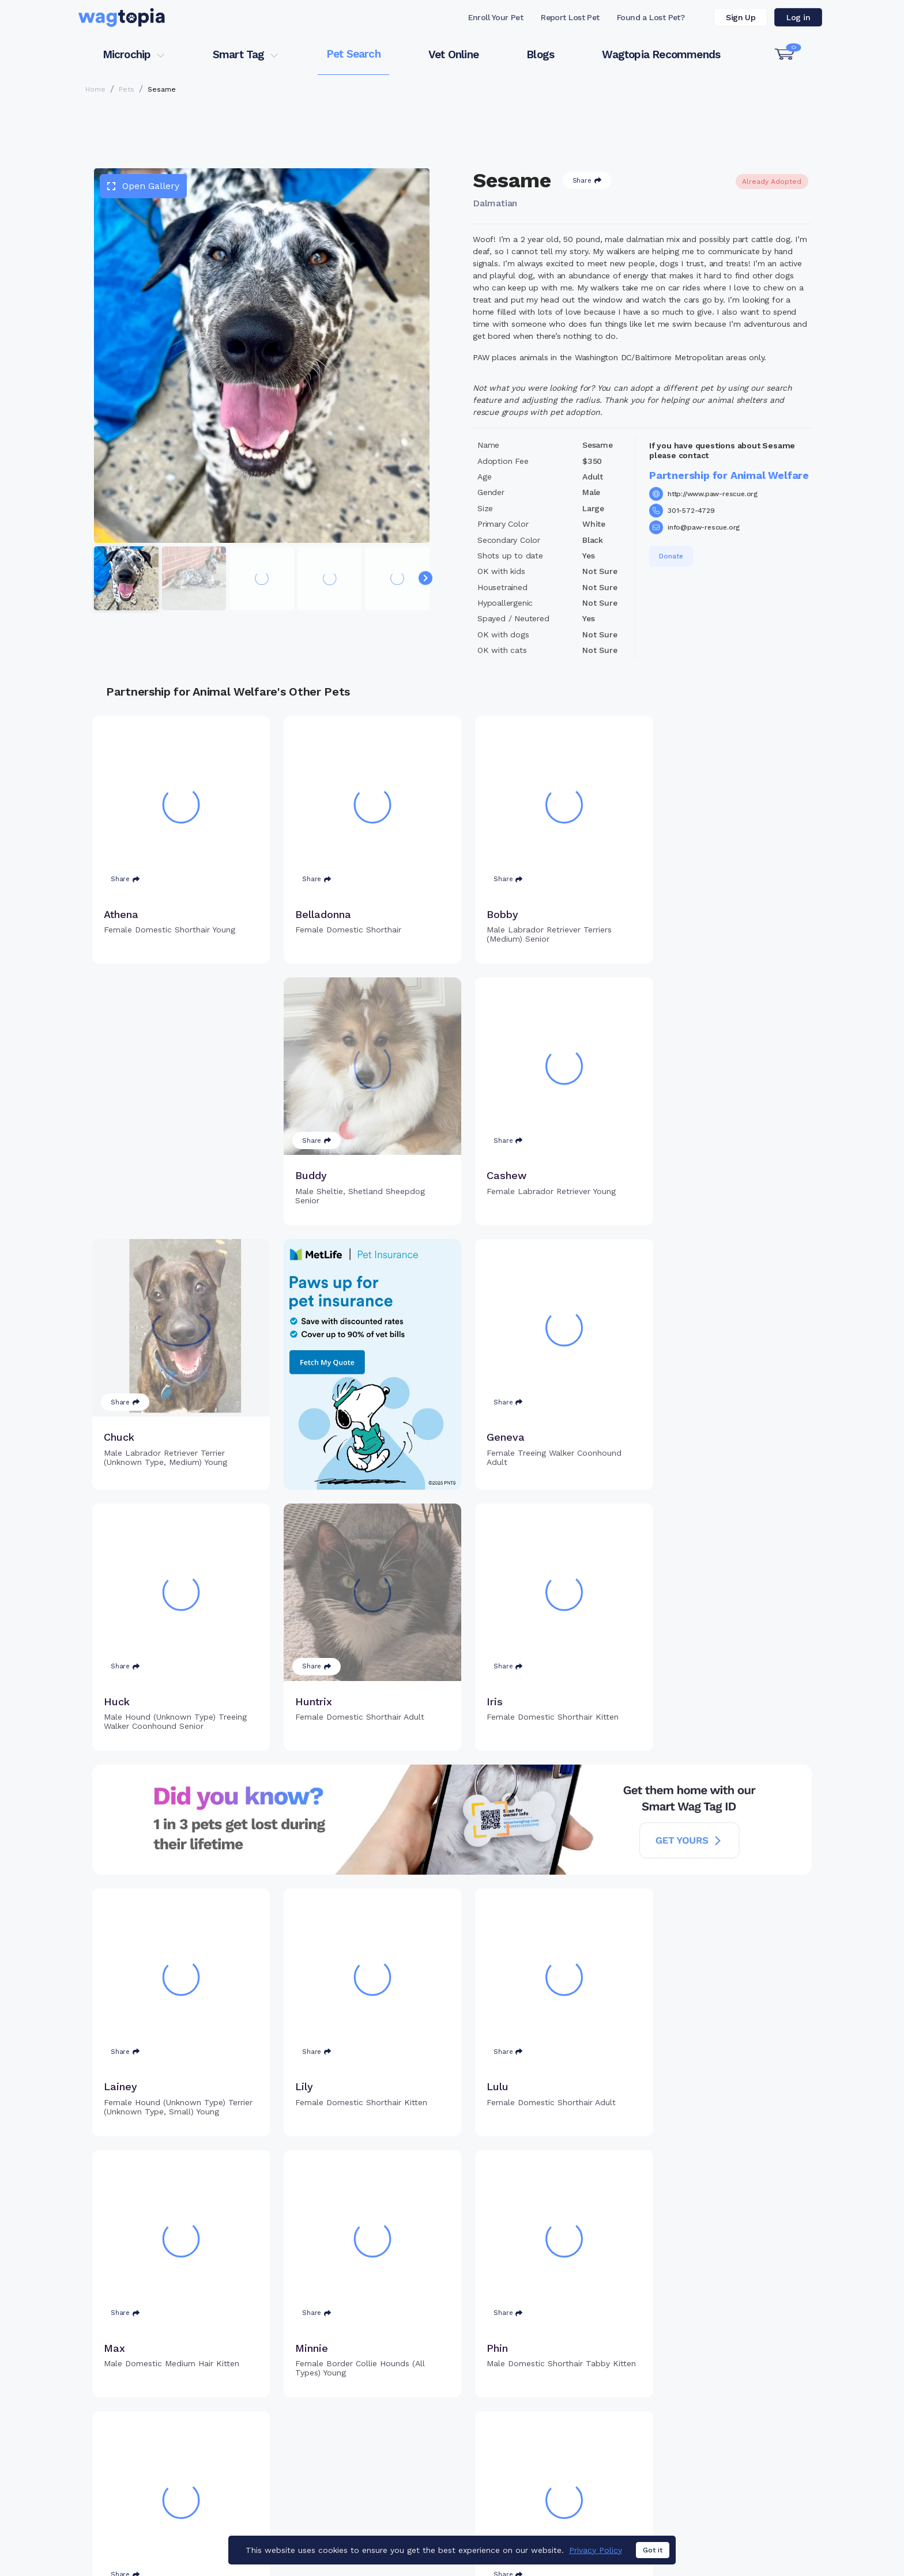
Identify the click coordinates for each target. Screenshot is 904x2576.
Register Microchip (371, 2442)
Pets (126, 89)
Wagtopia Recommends (661, 54)
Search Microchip (368, 2461)
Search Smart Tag (539, 2461)
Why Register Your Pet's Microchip (404, 2423)
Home (95, 89)
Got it (652, 2553)
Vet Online (453, 54)
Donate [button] (671, 556)
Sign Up (740, 17)
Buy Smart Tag (531, 2423)
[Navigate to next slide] (425, 578)
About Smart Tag (536, 2480)
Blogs (540, 54)
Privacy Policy (595, 2553)
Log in (798, 17)
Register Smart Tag (541, 2442)
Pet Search (353, 54)
